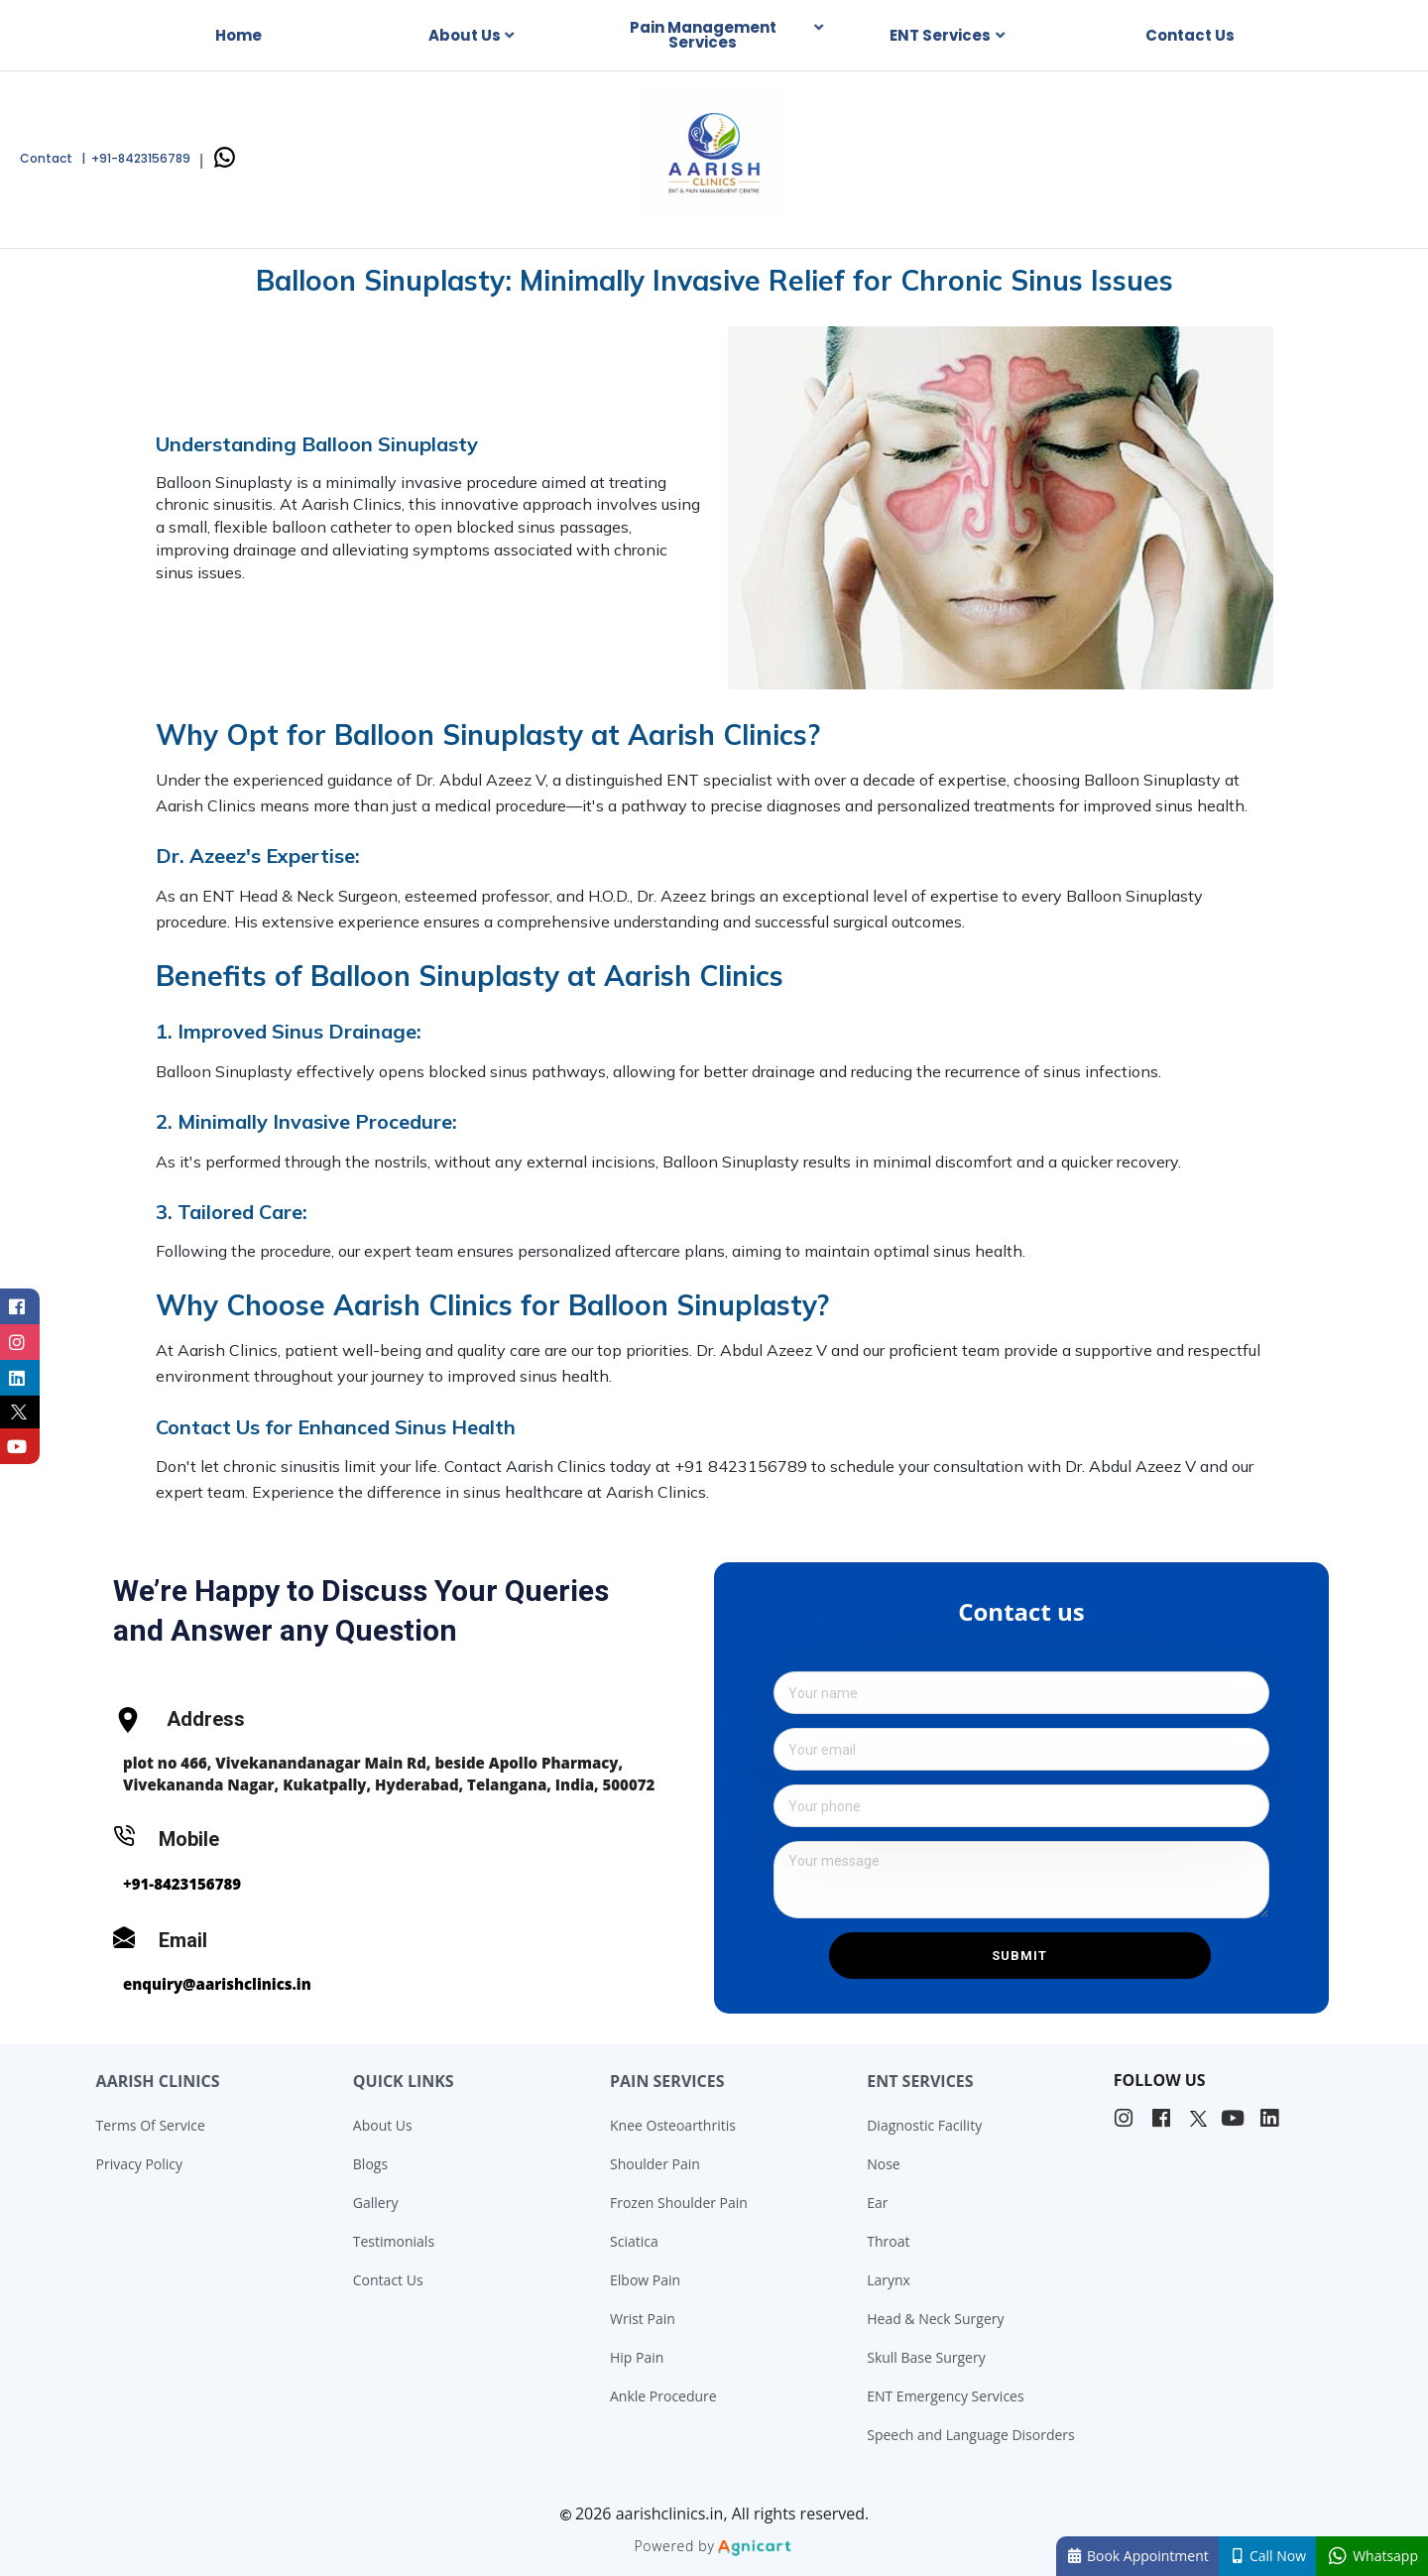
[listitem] (1126, 2119)
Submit (1019, 1955)
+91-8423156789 (182, 1884)
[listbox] (476, 36)
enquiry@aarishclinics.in (217, 1984)
